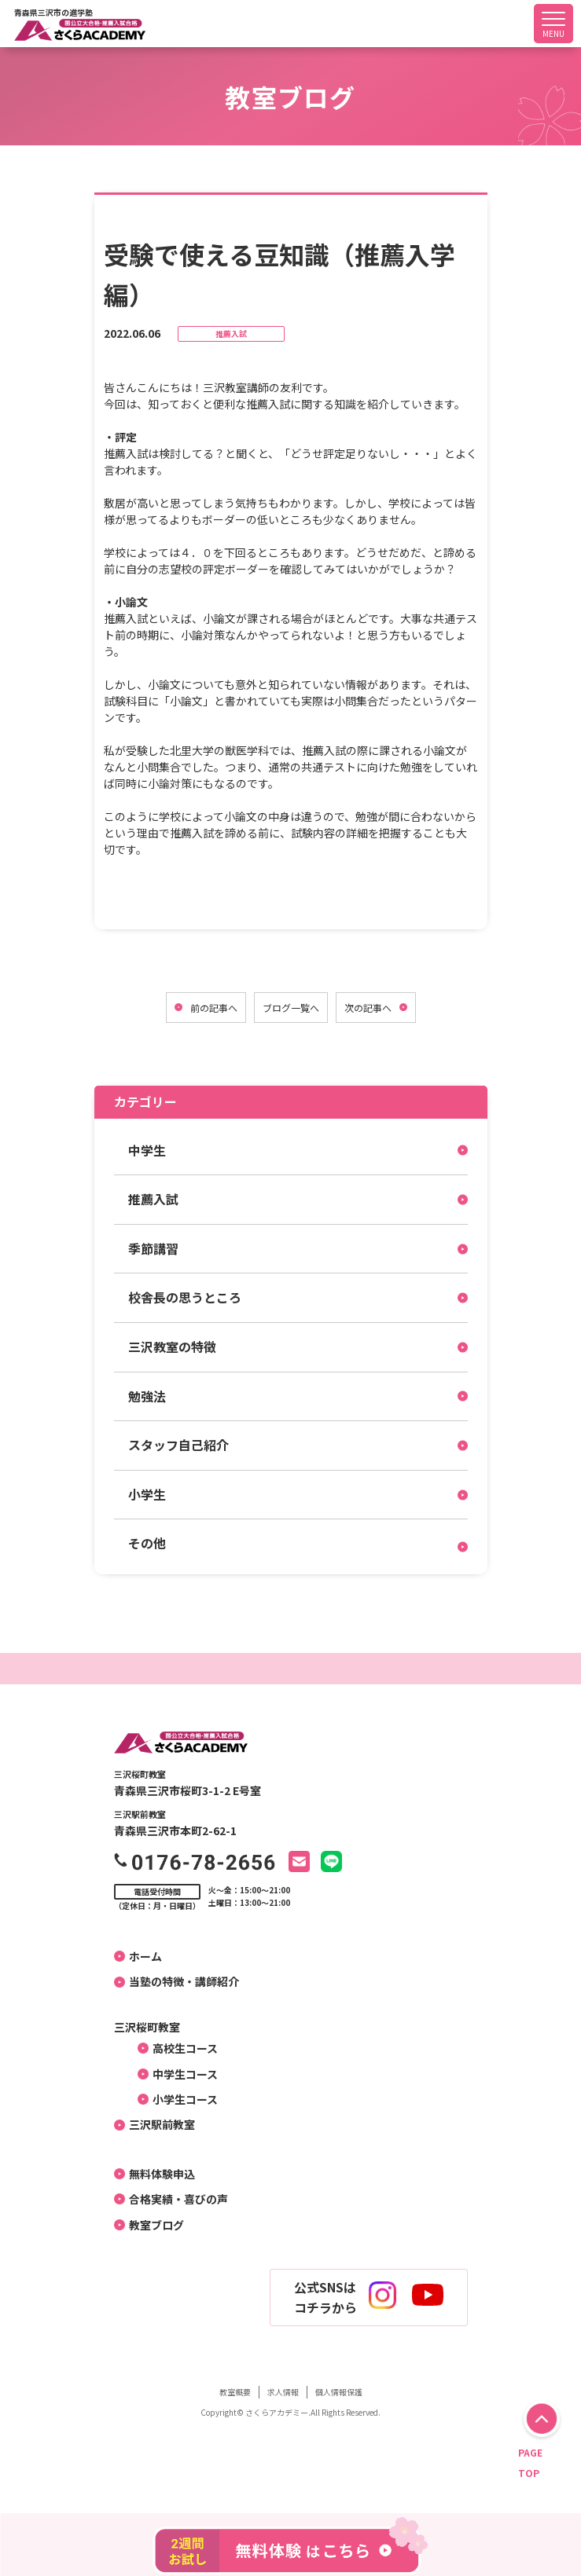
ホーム (140, 1956)
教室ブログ (151, 2225)
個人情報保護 (338, 2392)
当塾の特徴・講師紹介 (178, 1981)
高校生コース (180, 2048)
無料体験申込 (156, 2174)
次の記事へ (368, 1007)
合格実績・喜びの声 (173, 2199)
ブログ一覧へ (291, 1007)
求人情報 (283, 2392)
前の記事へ (213, 1007)
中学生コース (180, 2074)
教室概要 (235, 2392)
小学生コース (180, 2099)
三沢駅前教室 (156, 2124)
